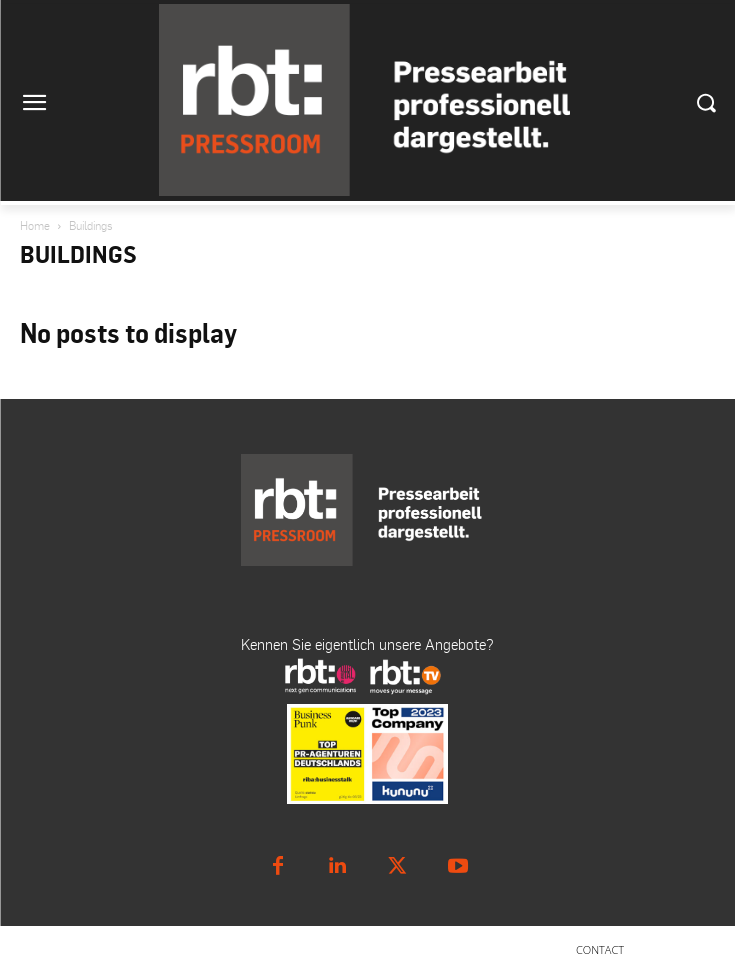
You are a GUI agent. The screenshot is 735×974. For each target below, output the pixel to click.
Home (35, 225)
